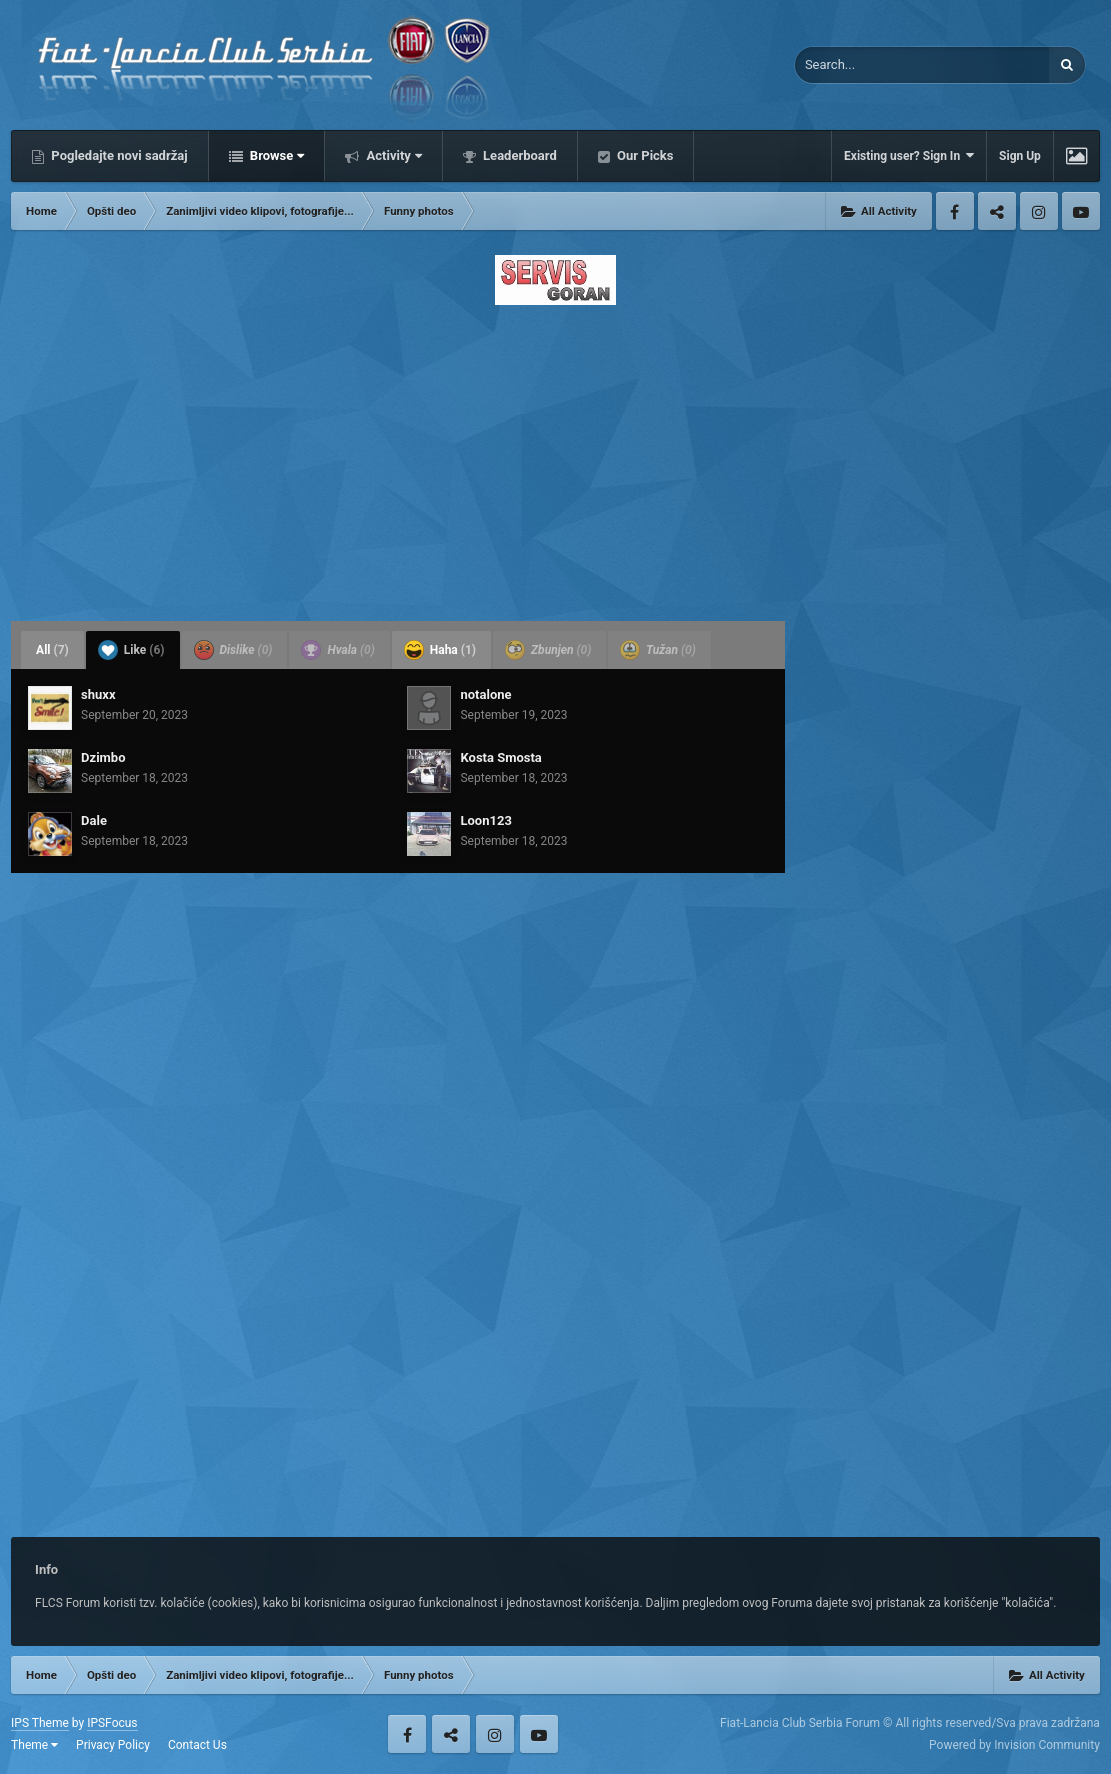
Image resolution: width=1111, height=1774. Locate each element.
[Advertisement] (555, 457)
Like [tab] (131, 650)
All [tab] (52, 650)
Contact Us (197, 1745)
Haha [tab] (440, 650)
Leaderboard (518, 155)
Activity (392, 155)
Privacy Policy (113, 1745)
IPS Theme (40, 1723)
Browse (276, 155)
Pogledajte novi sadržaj (118, 155)
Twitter (997, 211)
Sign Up (1020, 156)
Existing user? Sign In (909, 155)
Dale (94, 820)
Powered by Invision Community (1014, 1745)
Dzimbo (103, 757)
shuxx (98, 694)
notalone (485, 694)
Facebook (955, 211)
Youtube (1081, 211)
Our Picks (644, 155)
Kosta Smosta (500, 757)
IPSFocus (112, 1723)
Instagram (1039, 211)
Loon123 (485, 820)
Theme (34, 1745)
